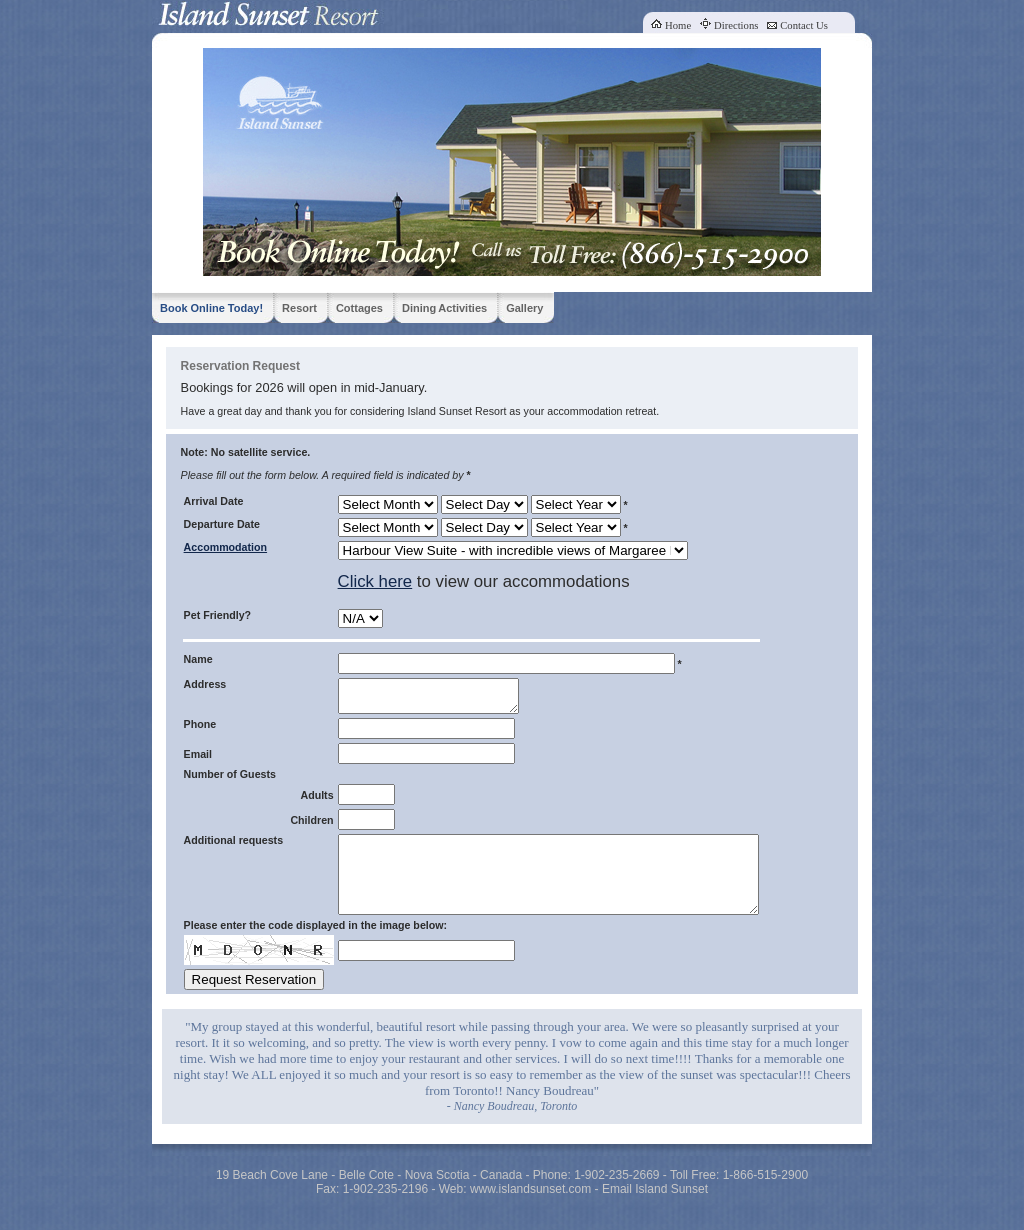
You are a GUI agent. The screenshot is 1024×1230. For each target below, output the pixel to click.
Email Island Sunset (655, 1210)
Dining (419, 308)
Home (678, 25)
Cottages (359, 308)
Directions (736, 25)
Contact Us (804, 25)
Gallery (524, 308)
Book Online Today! (211, 308)
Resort (299, 308)
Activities (462, 308)
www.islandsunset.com (530, 1210)
